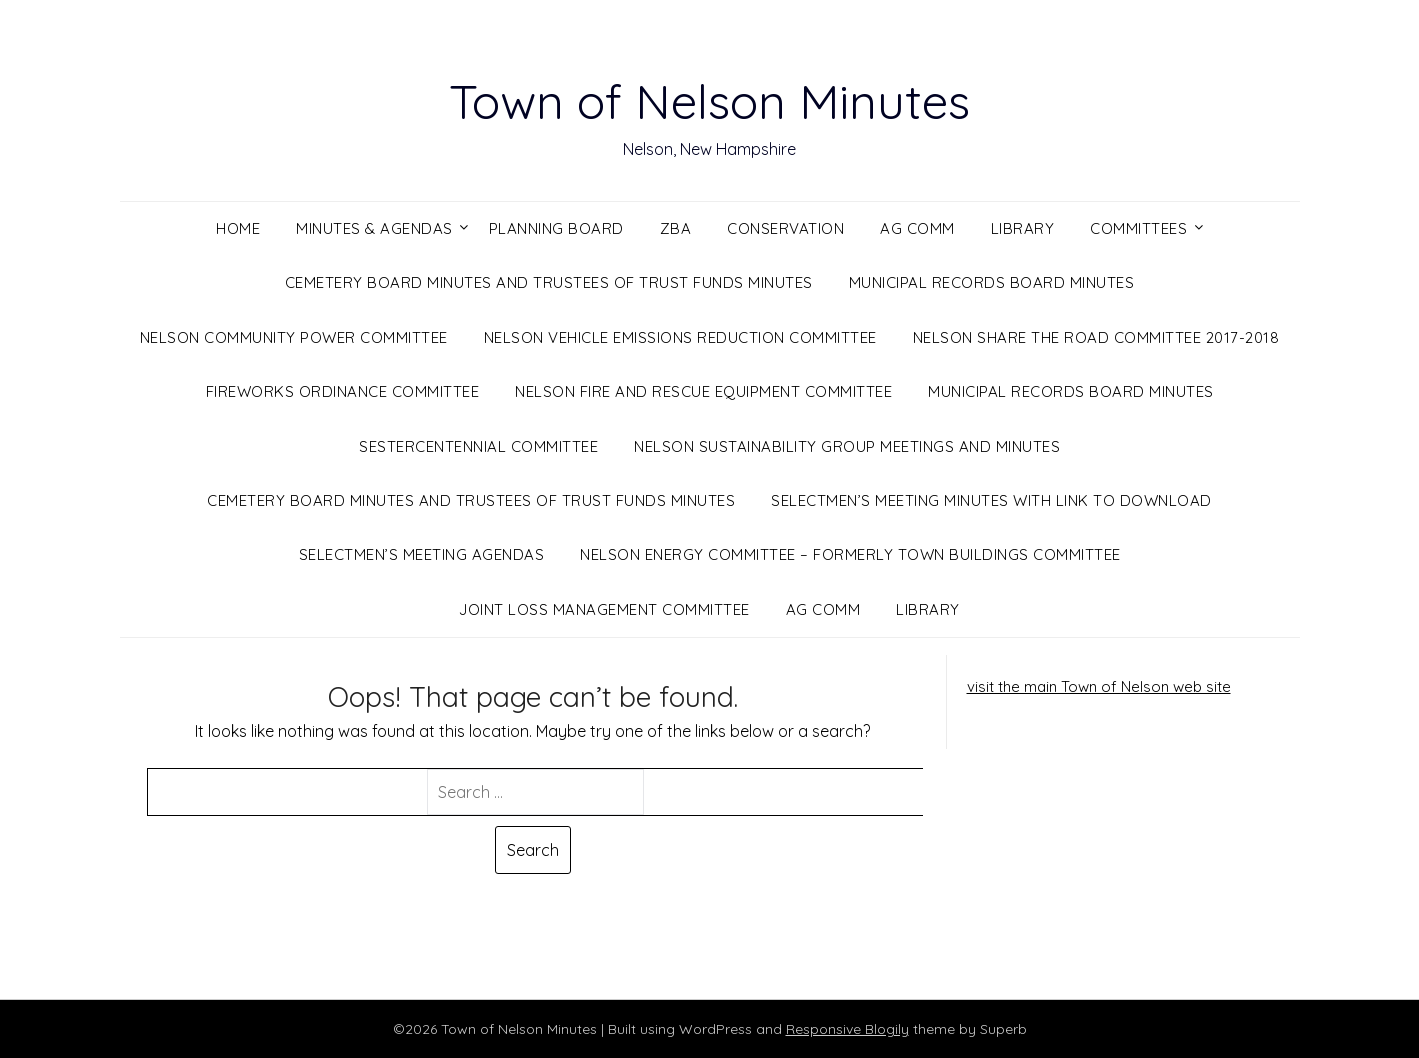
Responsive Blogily (847, 1029)
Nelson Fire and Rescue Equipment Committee (703, 391)
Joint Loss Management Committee (604, 609)
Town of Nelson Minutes (709, 101)
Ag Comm (917, 228)
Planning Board (556, 228)
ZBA (676, 228)
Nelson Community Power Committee (294, 337)
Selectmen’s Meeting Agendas (422, 554)
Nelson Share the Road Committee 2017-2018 (1096, 337)
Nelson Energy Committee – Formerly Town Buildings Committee (850, 554)
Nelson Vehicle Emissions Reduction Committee (680, 337)
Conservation (785, 228)
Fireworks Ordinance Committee (343, 391)
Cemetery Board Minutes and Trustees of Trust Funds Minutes (549, 282)
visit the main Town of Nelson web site (1099, 686)
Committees (1138, 228)
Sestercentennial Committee (478, 446)
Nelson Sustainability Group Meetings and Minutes (847, 446)
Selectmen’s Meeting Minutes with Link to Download (991, 500)
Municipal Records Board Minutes (992, 282)
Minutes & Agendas (374, 228)
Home (238, 228)
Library (1023, 228)
